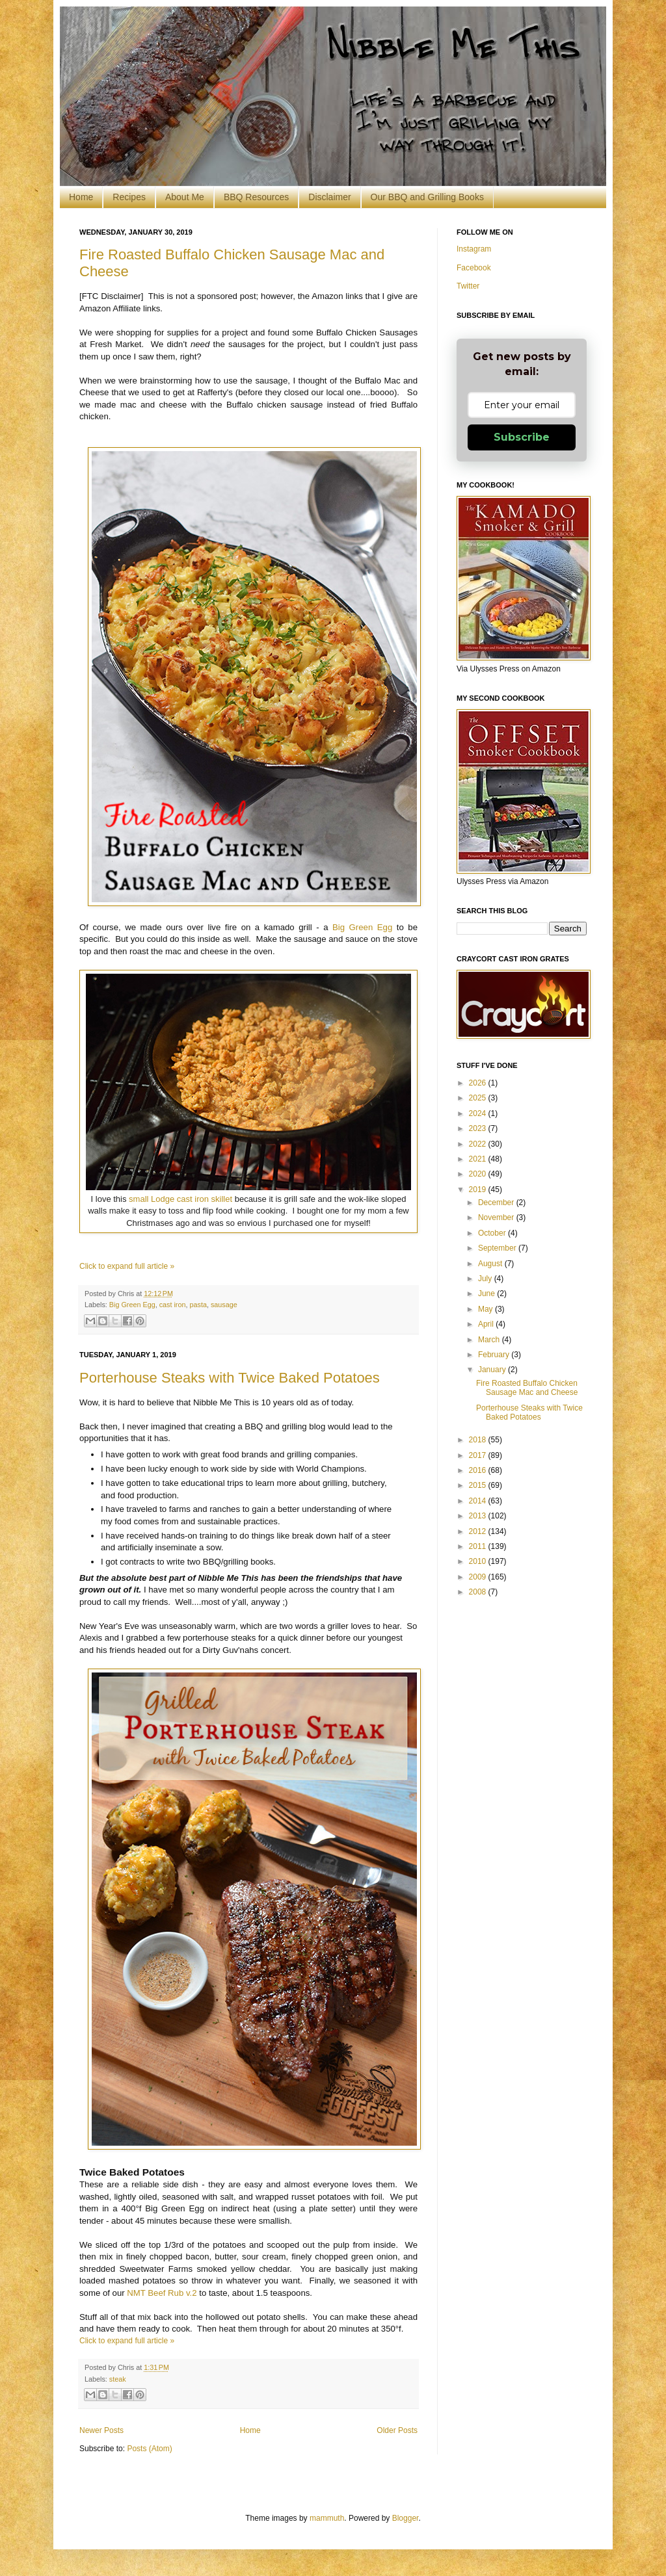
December (497, 1202)
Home (81, 197)
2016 (478, 1470)
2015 (478, 1485)
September (498, 1248)
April (487, 1324)
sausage (224, 1304)
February (494, 1354)
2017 (478, 1455)
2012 (478, 1531)
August (491, 1263)
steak (117, 2379)
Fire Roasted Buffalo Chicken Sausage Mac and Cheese (527, 1388)
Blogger (405, 2518)
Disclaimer (329, 197)
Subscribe (522, 437)
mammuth (327, 2518)
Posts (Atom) (149, 2448)
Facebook (474, 267)
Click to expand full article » (126, 1266)
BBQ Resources (256, 197)
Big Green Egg (362, 927)
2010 (478, 1561)
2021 (478, 1159)
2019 (478, 1189)
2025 (478, 1097)
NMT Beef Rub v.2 (161, 2293)
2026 (478, 1082)
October (493, 1233)
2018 (478, 1439)
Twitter (468, 286)
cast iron (172, 1304)
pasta (197, 1304)
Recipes (129, 197)
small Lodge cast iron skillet (180, 1199)
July (486, 1278)
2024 (478, 1113)
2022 (478, 1144)
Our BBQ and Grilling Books (427, 197)
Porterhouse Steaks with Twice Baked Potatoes (229, 1378)
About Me (184, 197)
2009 (478, 1576)
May (486, 1309)
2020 (478, 1173)
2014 (478, 1500)
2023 (478, 1128)
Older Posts (397, 2430)
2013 (478, 1515)
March (490, 1339)
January (493, 1369)
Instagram (474, 249)
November (497, 1217)
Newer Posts (101, 2430)
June (487, 1293)
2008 (478, 1591)
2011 (478, 1546)
